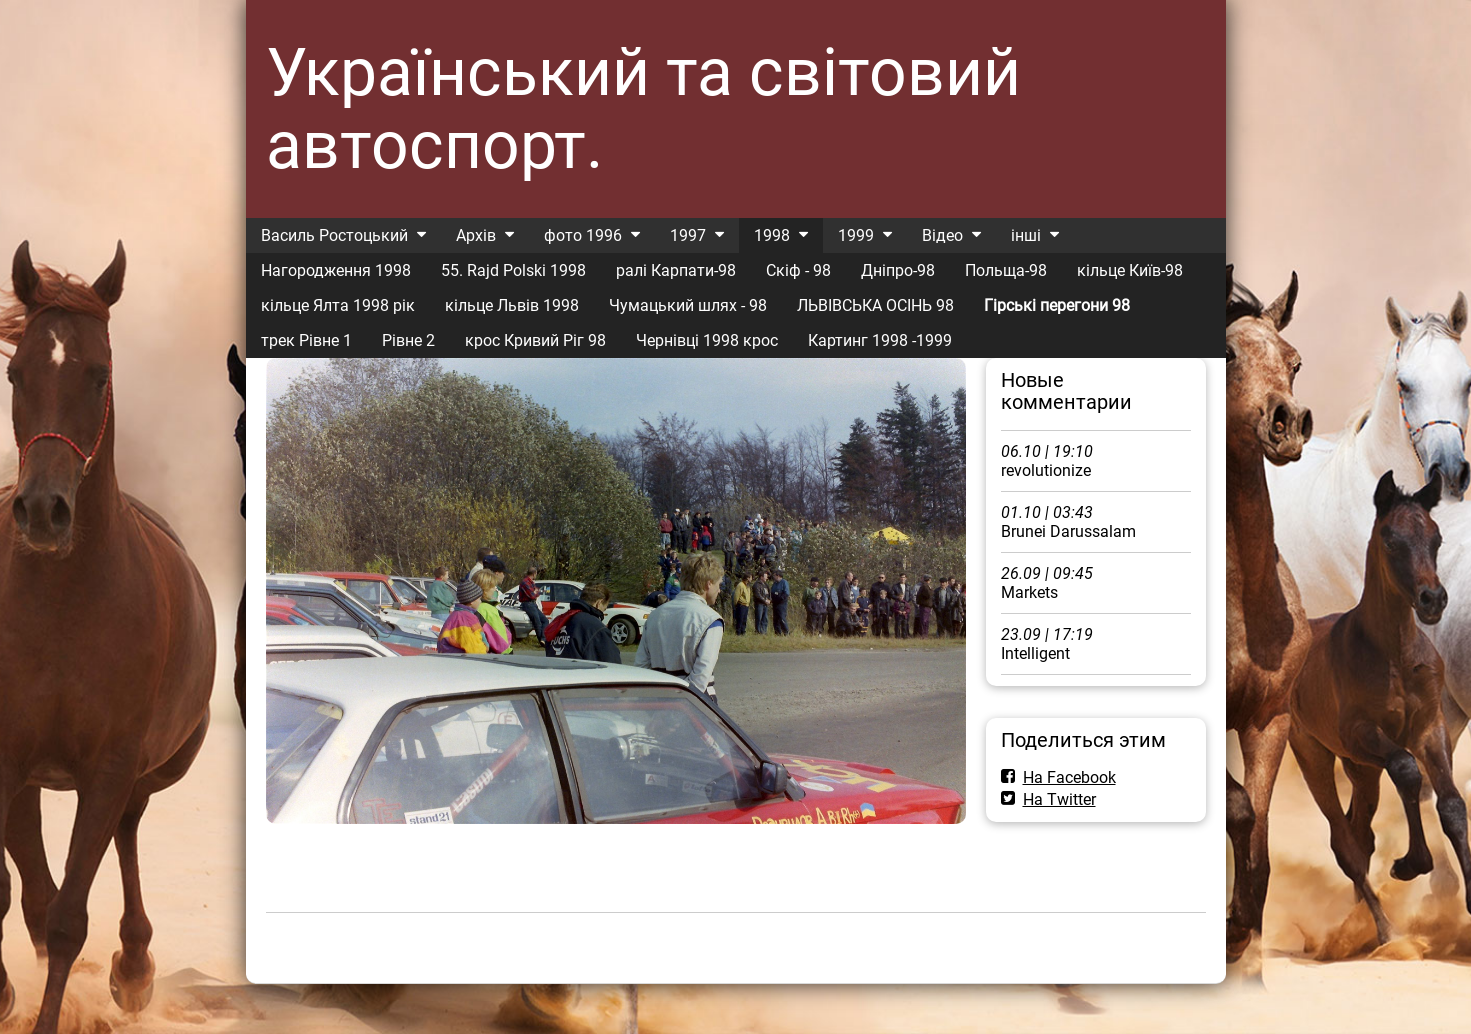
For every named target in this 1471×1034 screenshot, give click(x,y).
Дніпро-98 (898, 270)
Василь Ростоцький (334, 235)
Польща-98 (1006, 270)
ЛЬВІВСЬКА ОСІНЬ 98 (875, 305)
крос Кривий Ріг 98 (535, 340)
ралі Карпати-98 (676, 270)
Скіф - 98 (798, 270)
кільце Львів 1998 (512, 305)
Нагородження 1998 (336, 270)
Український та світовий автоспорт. (643, 109)
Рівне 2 (408, 340)
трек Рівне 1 (306, 340)
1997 (688, 235)
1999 (856, 235)
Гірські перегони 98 (1057, 305)
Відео (942, 235)
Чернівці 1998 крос (707, 340)
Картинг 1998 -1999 (880, 340)
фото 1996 (583, 235)
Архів (476, 235)
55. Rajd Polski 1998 (513, 270)
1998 (772, 235)
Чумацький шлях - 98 (688, 305)
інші (1026, 235)
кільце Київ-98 (1130, 270)
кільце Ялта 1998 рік (338, 305)
